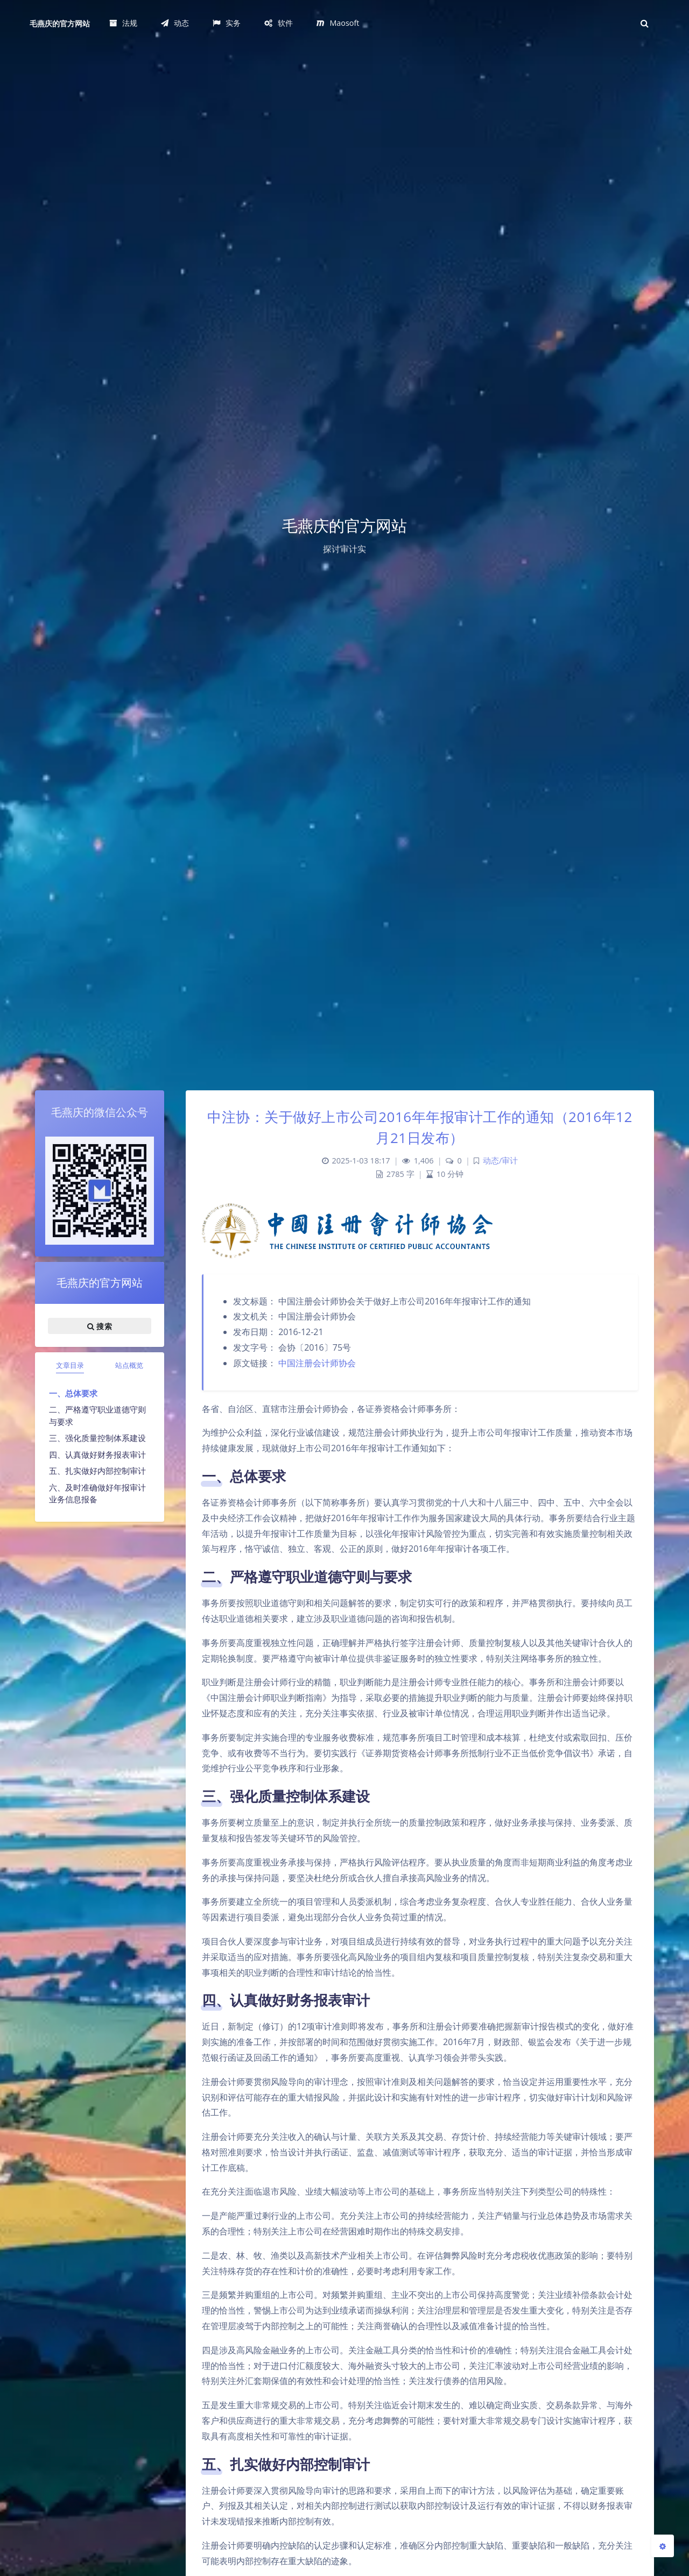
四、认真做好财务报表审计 (97, 1454)
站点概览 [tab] (129, 1365)
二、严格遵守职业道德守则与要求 (97, 1415)
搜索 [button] (99, 1326)
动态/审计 (500, 1160)
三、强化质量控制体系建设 (97, 1437)
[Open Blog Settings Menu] (662, 2546)
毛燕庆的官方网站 (60, 23)
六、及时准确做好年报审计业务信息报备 (97, 1493)
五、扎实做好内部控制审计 (97, 1470)
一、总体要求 (73, 1393)
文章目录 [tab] (70, 1365)
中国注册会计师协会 (317, 1363)
